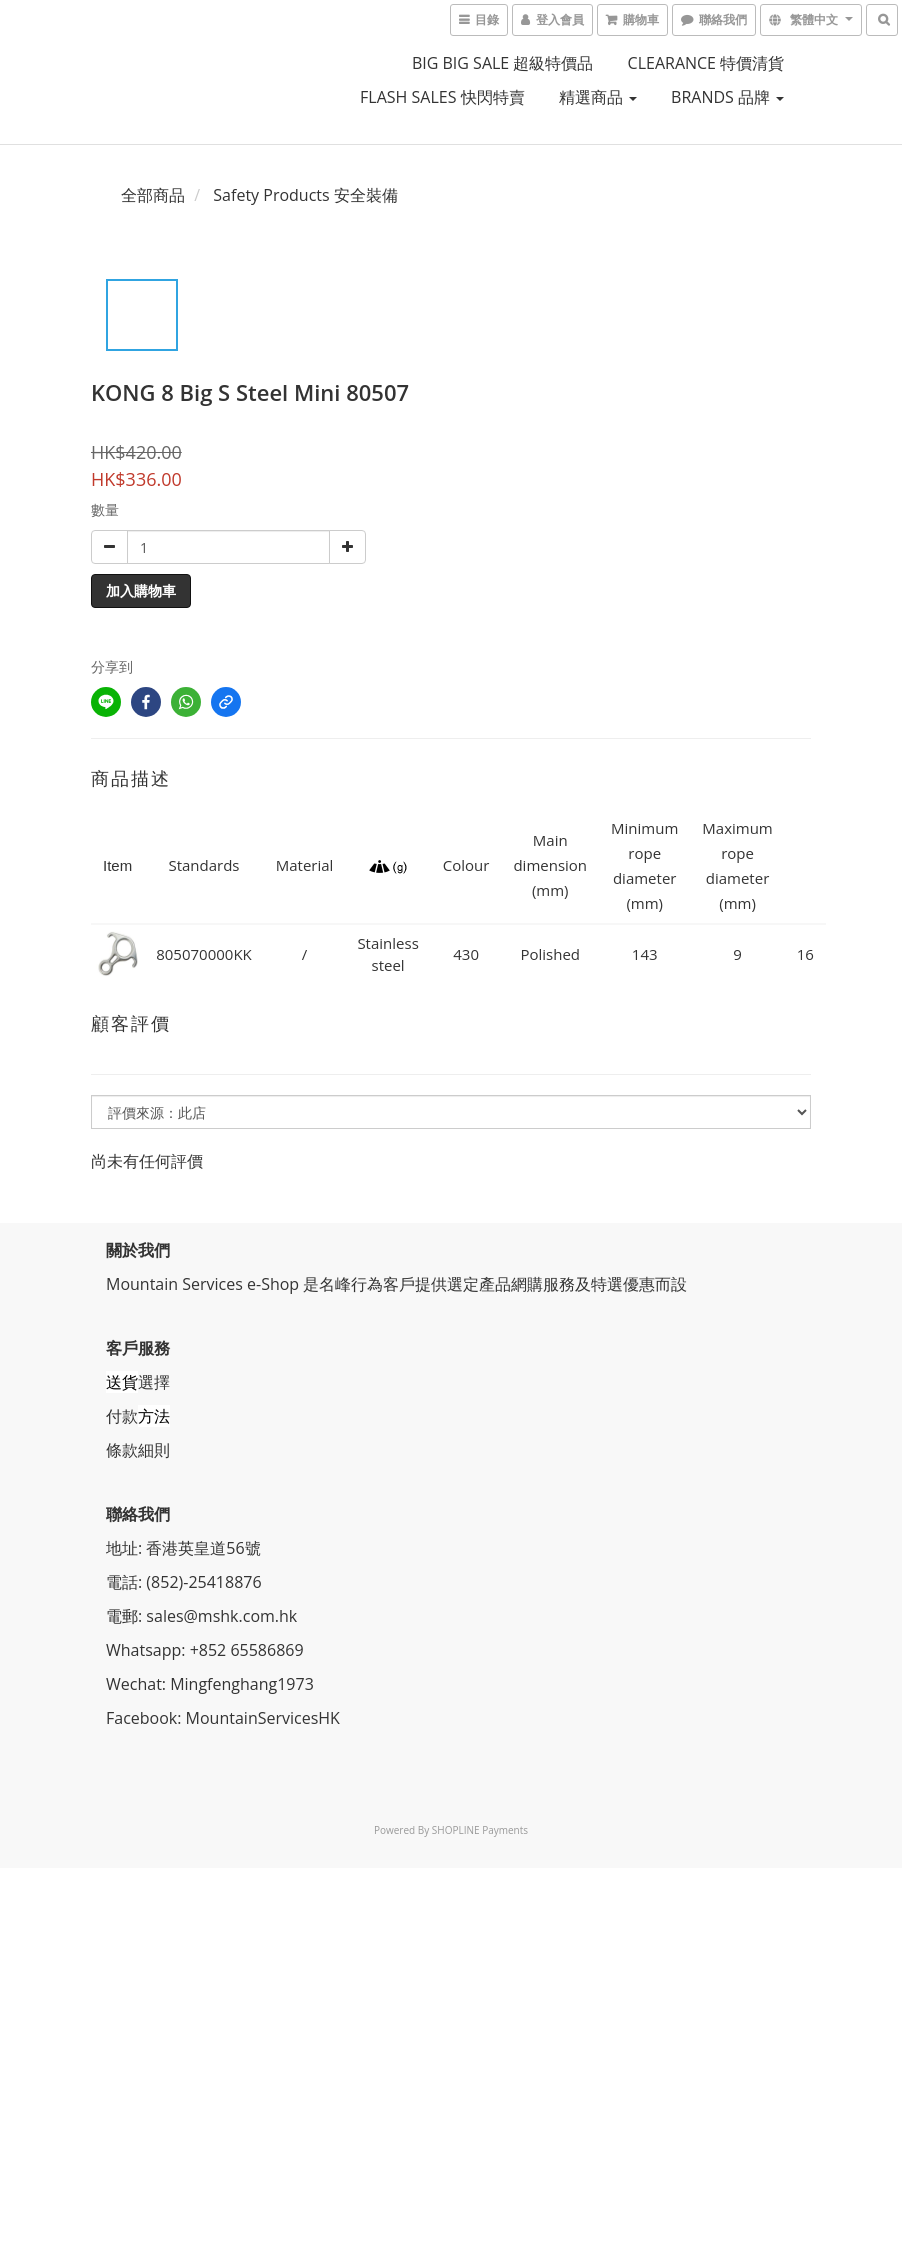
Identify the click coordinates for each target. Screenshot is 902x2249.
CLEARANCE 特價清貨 (706, 63)
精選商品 (598, 97)
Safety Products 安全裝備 (305, 195)
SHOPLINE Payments (480, 1830)
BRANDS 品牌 (727, 97)
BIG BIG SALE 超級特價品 (502, 63)
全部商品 (153, 195)
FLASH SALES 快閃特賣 (442, 97)
